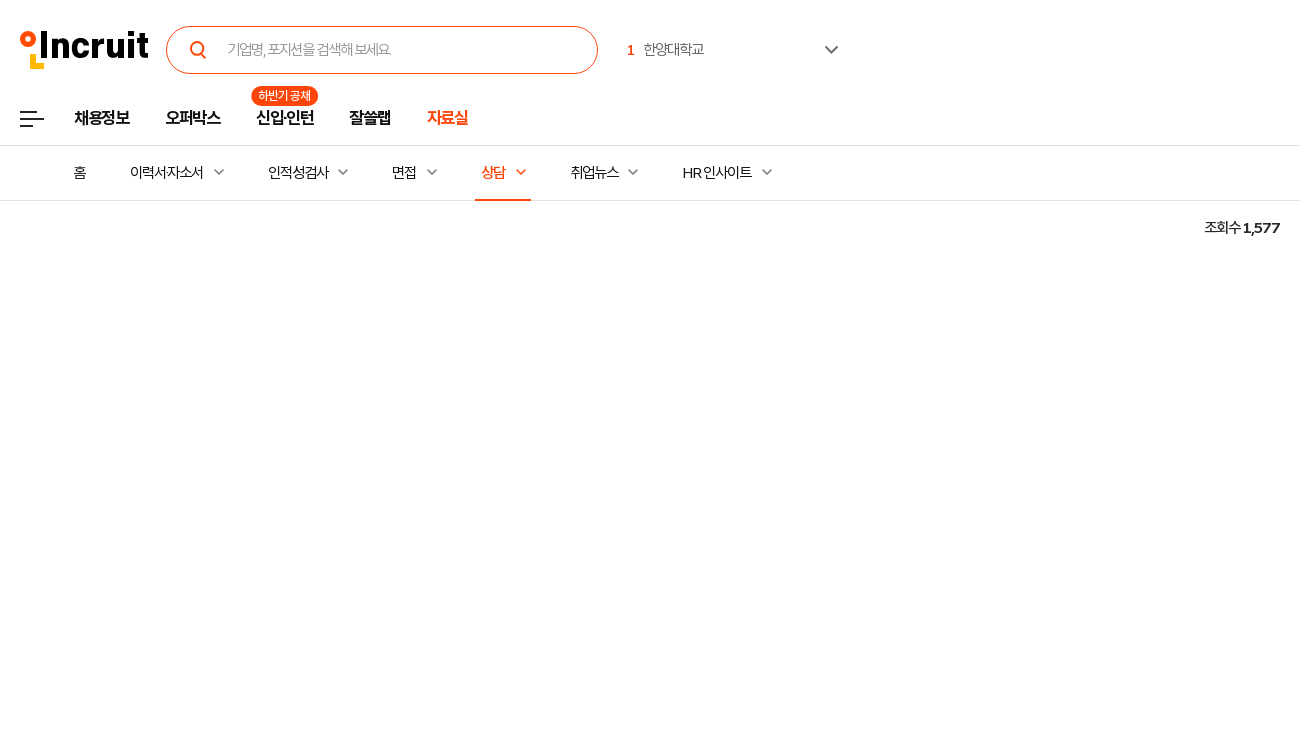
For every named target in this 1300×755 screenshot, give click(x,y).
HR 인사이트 (716, 173)
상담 (493, 173)
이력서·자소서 (166, 173)
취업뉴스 (594, 173)
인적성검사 (297, 173)
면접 (404, 173)
